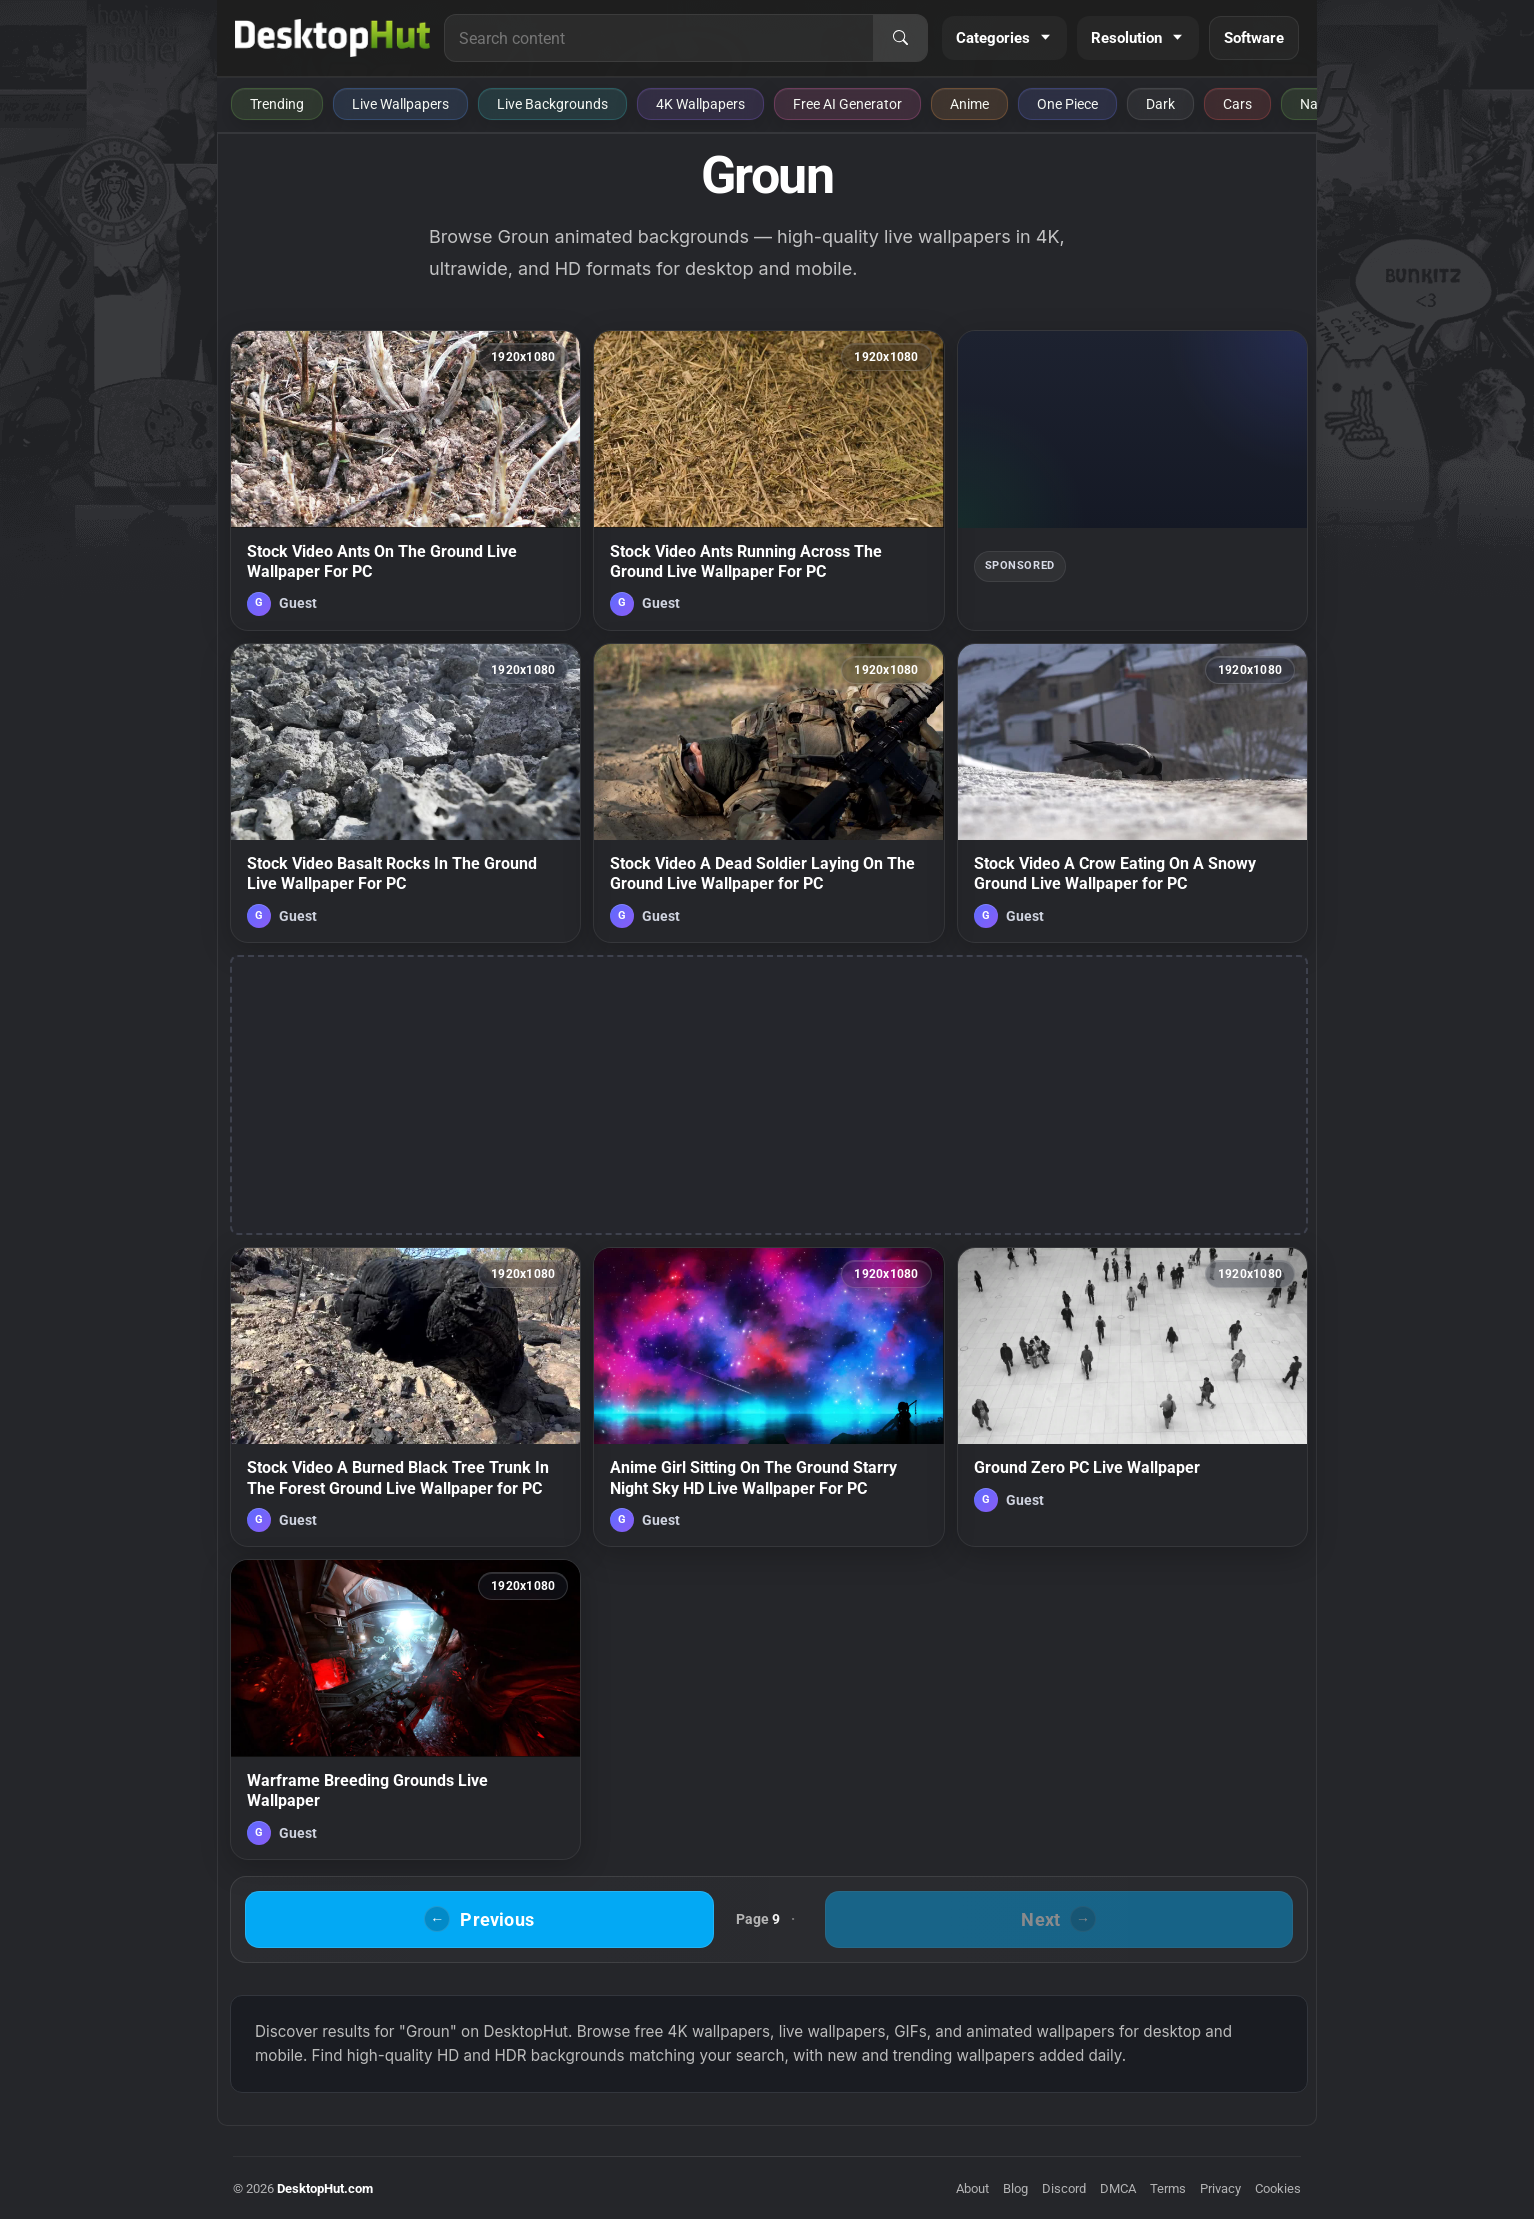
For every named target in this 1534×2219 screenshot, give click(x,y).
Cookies (1278, 2188)
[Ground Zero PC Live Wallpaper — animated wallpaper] (1132, 1397)
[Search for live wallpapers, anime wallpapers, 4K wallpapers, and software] (659, 38)
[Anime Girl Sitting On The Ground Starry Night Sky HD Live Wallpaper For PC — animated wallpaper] (768, 1397)
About (972, 2188)
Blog (1015, 2188)
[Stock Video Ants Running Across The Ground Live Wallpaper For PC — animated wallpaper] (768, 480)
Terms (1168, 2188)
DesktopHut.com (325, 2188)
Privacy (1220, 2188)
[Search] (900, 38)
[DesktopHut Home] (332, 38)
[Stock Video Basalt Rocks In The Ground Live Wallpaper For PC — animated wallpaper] (405, 793)
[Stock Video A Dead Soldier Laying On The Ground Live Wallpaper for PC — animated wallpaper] (768, 793)
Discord (1064, 2188)
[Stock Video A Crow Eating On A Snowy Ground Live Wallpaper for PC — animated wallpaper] (1132, 793)
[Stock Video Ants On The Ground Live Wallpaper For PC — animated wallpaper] (405, 480)
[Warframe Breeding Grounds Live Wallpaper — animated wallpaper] (405, 1709)
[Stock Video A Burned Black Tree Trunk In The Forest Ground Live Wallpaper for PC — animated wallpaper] (405, 1397)
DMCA (1118, 2188)
